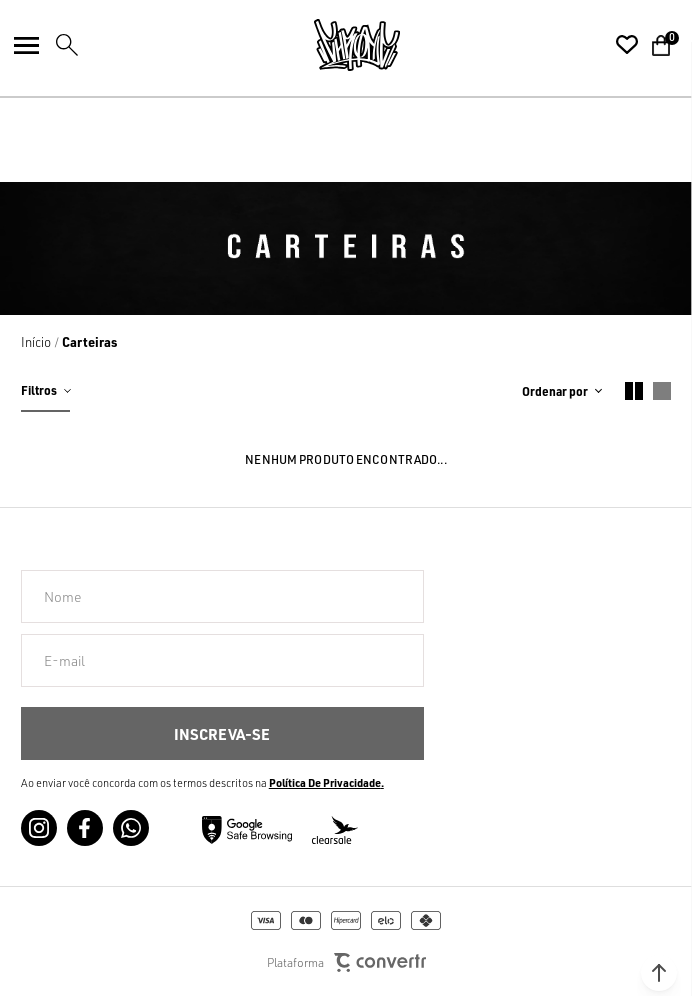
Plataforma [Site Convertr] (346, 962)
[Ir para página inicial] (36, 342)
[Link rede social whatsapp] (131, 828)
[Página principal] (357, 45)
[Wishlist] (627, 45)
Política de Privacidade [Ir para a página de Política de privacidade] (325, 782)
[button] (659, 973)
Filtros (39, 390)
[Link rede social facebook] (85, 828)
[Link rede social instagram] (39, 828)
